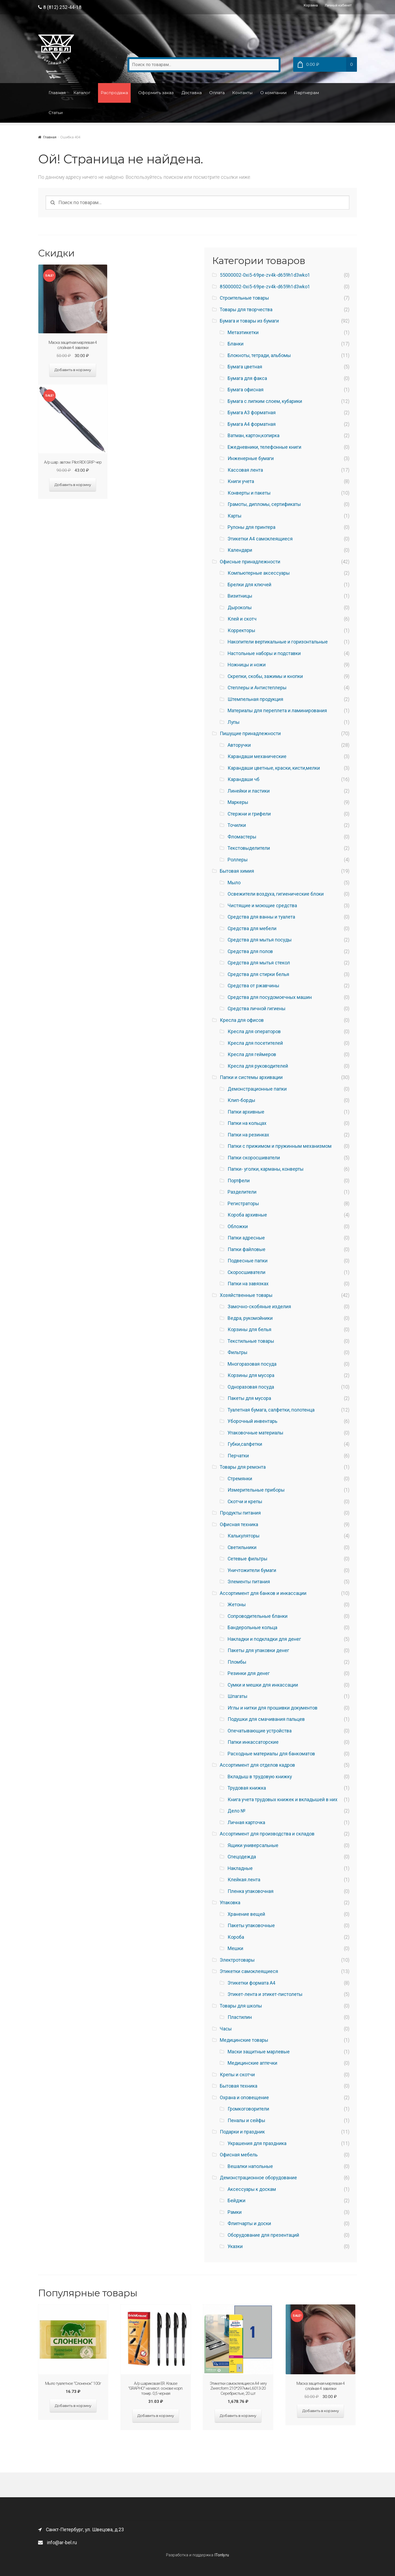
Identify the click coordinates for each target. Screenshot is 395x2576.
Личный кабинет (338, 5)
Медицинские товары (244, 2040)
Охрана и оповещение (244, 2097)
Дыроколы (240, 607)
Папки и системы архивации (251, 1077)
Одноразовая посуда (251, 1387)
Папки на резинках (248, 1135)
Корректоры (241, 630)
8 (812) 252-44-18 (60, 7)
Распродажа (114, 92)
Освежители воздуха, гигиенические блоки (276, 894)
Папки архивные (246, 1112)
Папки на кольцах (247, 1123)
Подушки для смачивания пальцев (266, 1719)
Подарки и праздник (242, 2132)
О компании (273, 92)
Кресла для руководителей (258, 1066)
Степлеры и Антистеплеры (257, 687)
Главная (57, 92)
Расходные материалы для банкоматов (271, 1753)
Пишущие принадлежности (250, 733)
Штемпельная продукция (255, 699)
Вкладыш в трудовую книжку (260, 1776)
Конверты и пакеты (249, 493)
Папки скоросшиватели (254, 1157)
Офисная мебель (239, 2154)
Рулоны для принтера (251, 527)
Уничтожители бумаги (252, 1570)
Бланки (236, 344)
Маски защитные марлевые (259, 2051)
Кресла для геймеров (252, 1054)
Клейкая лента (244, 1879)
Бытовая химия (237, 871)
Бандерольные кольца (252, 1627)
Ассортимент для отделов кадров (257, 1765)
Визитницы (240, 596)
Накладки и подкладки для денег (264, 1639)
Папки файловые (246, 1249)
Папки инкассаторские (253, 1742)
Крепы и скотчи (237, 2074)
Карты (234, 516)
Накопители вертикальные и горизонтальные (278, 642)
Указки (235, 2246)
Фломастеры (242, 837)
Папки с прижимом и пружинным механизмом (280, 1146)
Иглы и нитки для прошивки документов (273, 1708)
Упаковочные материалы (255, 1433)
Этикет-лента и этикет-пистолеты (265, 1994)
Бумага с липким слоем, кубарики (265, 401)
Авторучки (239, 745)
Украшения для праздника (257, 2143)
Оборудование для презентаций (263, 2235)
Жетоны (237, 1604)
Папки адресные (246, 1238)
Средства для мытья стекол (259, 962)
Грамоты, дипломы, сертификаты (264, 504)
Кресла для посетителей (255, 1043)
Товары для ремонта (243, 1467)
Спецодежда (242, 1856)
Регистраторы (243, 1203)
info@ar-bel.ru (57, 2542)
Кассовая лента (245, 470)
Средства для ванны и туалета (261, 917)
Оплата (217, 92)
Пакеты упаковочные (251, 1925)
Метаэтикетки (243, 332)
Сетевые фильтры (247, 1558)
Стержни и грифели (249, 814)
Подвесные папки (248, 1260)
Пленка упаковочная (251, 1891)
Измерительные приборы (256, 1490)
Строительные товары (244, 298)
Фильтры (237, 1352)
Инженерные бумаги (251, 458)
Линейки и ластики (249, 791)
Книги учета (241, 481)
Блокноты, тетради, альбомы (259, 355)
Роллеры (238, 859)
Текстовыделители (249, 848)
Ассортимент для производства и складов (267, 1834)
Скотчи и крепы (245, 1501)
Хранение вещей (246, 1914)
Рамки (235, 2212)
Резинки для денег (249, 1673)
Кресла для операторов (254, 1031)
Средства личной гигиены (256, 1008)
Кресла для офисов (242, 1020)
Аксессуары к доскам (252, 2189)
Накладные (240, 1868)
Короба (236, 1937)
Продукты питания (240, 1513)
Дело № (236, 1811)
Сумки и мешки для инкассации (263, 1685)
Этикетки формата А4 (251, 1983)
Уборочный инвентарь (252, 1421)
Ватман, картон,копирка (253, 435)
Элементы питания (249, 1581)
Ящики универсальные (253, 1845)
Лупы (233, 722)
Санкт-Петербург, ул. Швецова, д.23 (81, 2529)
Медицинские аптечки (252, 2063)
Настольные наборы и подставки (264, 653)
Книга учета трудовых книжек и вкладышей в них (282, 1799)
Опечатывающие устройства (260, 1731)
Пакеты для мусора (249, 1398)
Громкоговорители (248, 2109)
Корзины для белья (249, 1329)
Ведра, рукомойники (250, 1318)
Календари (240, 550)
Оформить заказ (156, 92)
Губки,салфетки (245, 1444)
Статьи (56, 112)
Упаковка (230, 1902)
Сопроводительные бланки (258, 1616)
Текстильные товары (251, 1341)
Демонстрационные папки (257, 1089)
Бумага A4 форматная (252, 424)
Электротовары (237, 1960)
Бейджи (236, 2200)
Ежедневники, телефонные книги (264, 447)
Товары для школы (241, 2006)
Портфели (239, 1180)
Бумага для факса (247, 378)
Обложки (238, 1226)
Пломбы (237, 1662)
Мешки (235, 1948)
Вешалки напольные (250, 2166)
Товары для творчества (246, 309)
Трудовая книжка (247, 1788)
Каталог (81, 92)
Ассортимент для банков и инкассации (263, 1593)
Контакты (242, 92)
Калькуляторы (243, 1536)
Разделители (242, 1192)
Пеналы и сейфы (246, 2120)
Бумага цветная (245, 366)
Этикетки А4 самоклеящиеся (260, 539)
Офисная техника (239, 1524)
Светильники (242, 1547)
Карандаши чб (243, 779)
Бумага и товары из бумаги (249, 321)
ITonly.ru (221, 2555)
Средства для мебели (252, 928)
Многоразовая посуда (252, 1364)
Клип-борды (241, 1100)
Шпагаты (237, 1696)
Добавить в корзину (73, 370)
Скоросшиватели (246, 1272)
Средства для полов (250, 951)
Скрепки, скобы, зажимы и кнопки (265, 676)
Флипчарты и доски (249, 2223)
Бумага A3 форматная (252, 412)
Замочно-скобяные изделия (259, 1306)
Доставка (191, 92)
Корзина (311, 5)
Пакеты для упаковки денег (258, 1650)
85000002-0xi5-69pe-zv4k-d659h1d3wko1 (265, 286)
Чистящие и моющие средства (262, 905)
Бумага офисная (246, 389)
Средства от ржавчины (253, 985)
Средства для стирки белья (258, 974)
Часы (226, 2029)
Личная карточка (246, 1822)
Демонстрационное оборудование (258, 2177)
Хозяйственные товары (246, 1295)
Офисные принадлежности (250, 561)
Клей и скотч (242, 619)
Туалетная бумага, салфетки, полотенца (271, 1410)
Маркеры (238, 802)
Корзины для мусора (251, 1375)
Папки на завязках (248, 1283)
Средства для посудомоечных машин (270, 997)
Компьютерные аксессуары (259, 573)
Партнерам (306, 92)
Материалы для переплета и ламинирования (277, 710)
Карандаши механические (257, 756)
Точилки (237, 825)
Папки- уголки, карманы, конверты (265, 1169)
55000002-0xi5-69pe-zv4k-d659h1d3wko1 (265, 275)
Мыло (234, 882)
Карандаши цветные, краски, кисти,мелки (274, 768)
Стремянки (240, 1478)
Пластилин (240, 2017)
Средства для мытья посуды (260, 940)
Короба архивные (247, 1215)
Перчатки (238, 1455)
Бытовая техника (238, 2086)
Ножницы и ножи (247, 664)
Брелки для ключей (249, 584)
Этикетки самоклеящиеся (249, 1971)
